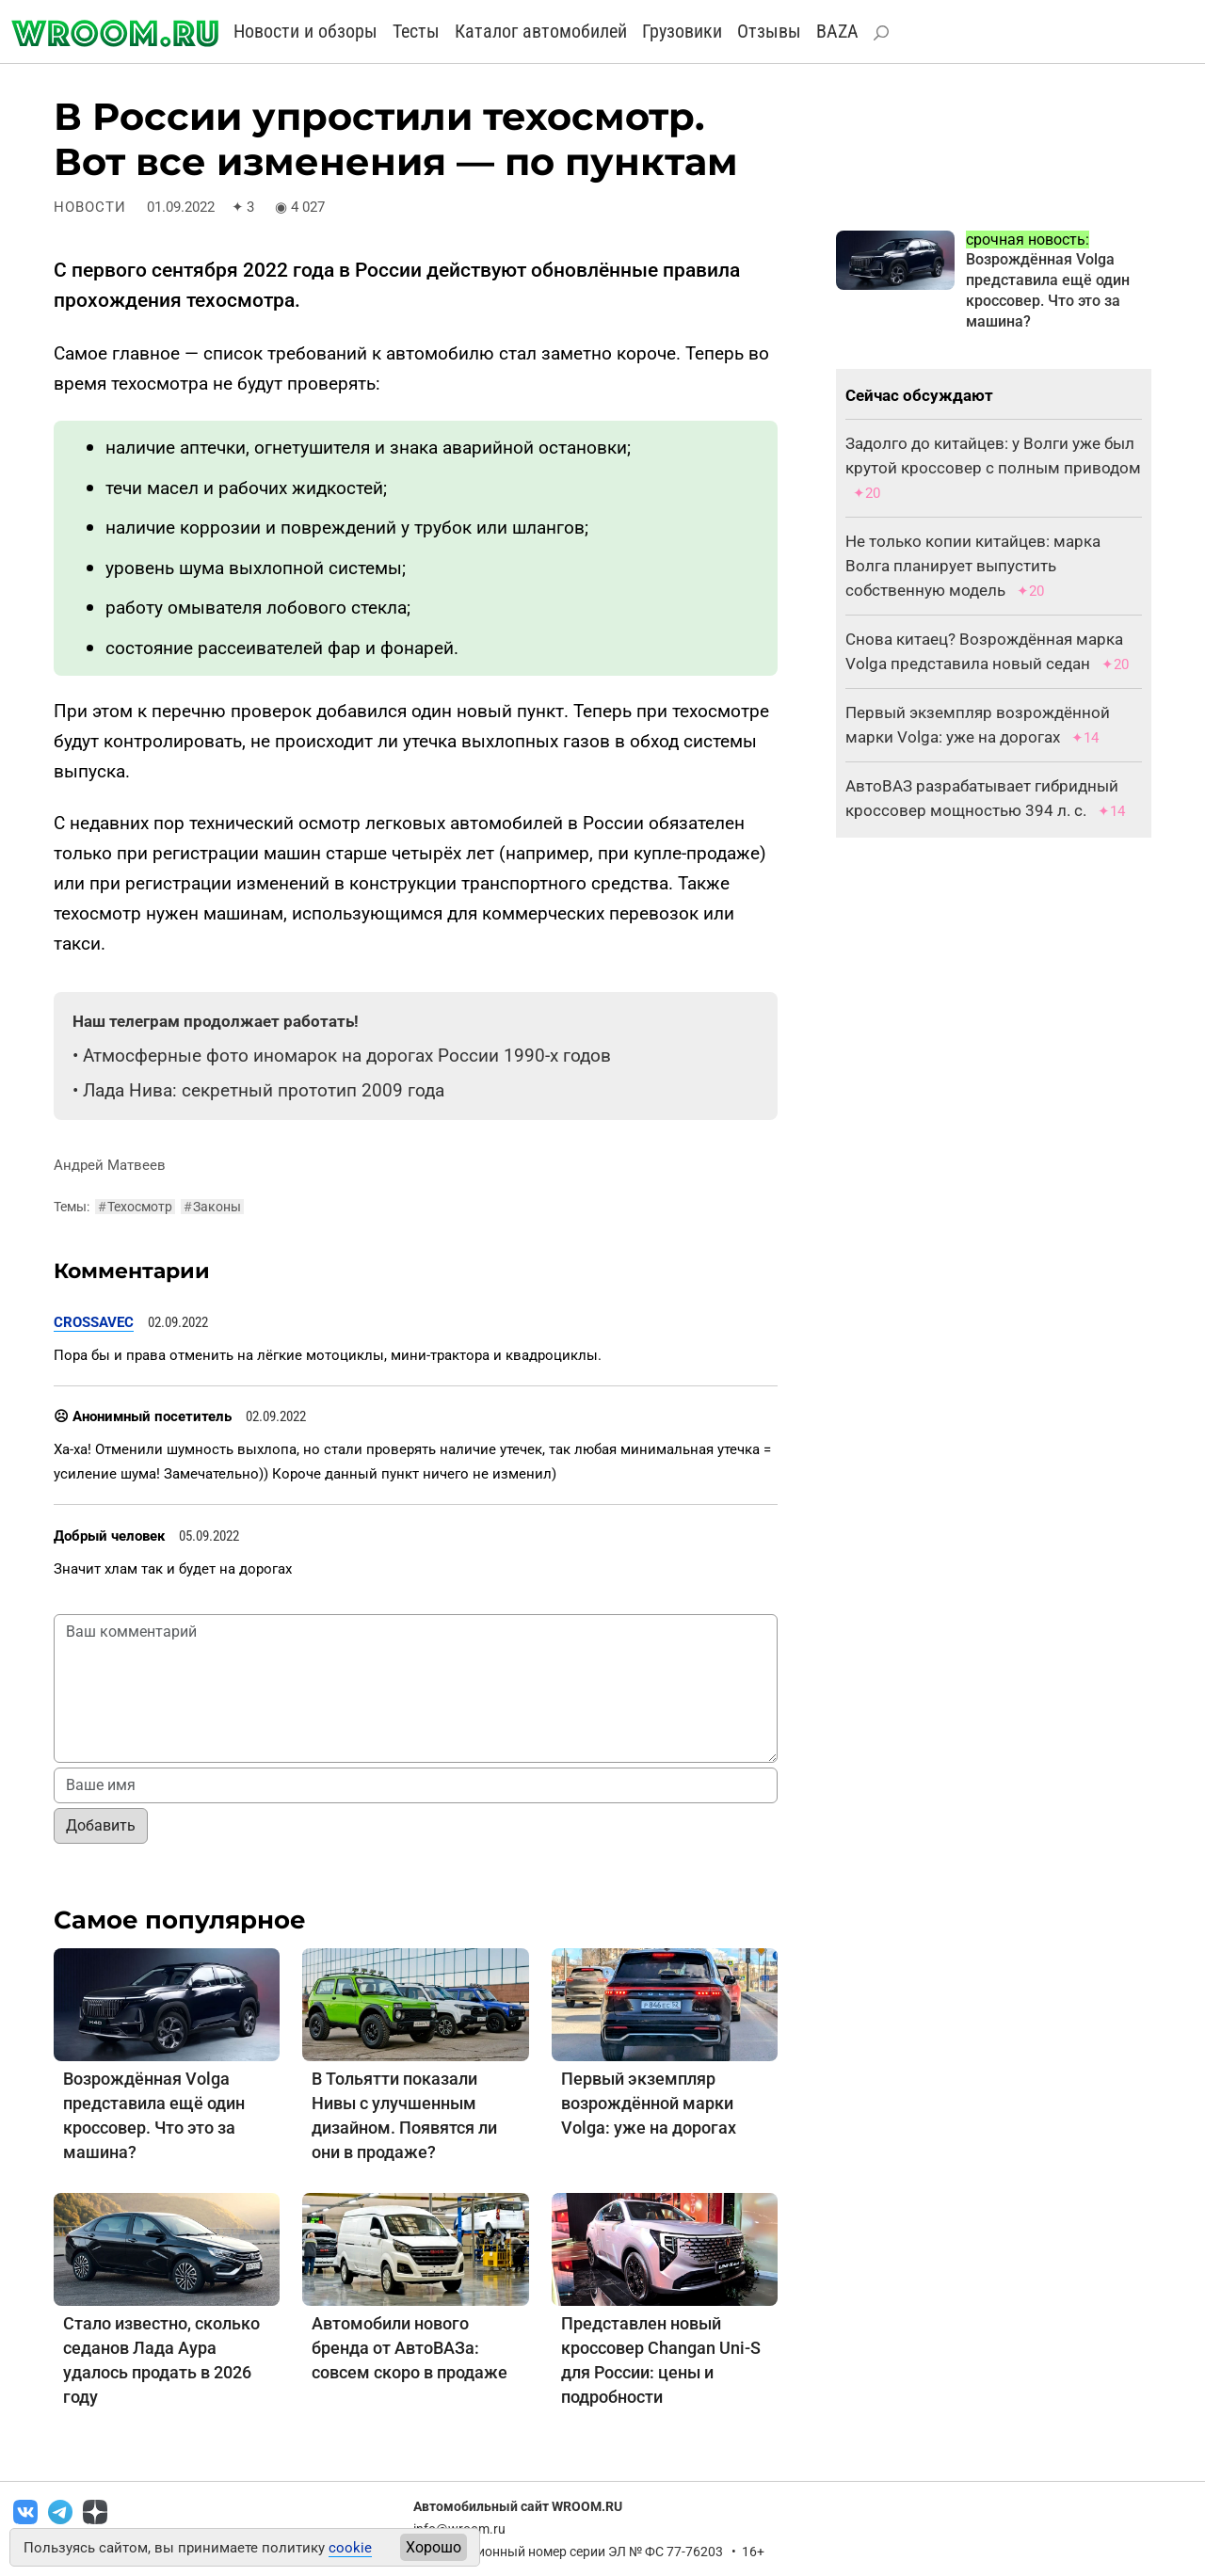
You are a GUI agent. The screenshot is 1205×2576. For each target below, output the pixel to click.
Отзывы (769, 31)
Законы (212, 1206)
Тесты (416, 31)
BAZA (837, 31)
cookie (350, 2547)
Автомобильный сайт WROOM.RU (517, 2506)
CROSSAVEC (94, 1322)
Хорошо (433, 2547)
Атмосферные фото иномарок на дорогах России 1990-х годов (347, 1055)
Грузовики (682, 31)
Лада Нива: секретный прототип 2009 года (263, 1090)
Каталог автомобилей (541, 31)
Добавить (101, 1825)
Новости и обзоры (305, 31)
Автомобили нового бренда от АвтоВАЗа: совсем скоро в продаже (409, 2347)
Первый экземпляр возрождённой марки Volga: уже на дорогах (648, 2103)
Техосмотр (135, 1206)
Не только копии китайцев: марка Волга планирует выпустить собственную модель (973, 566)
